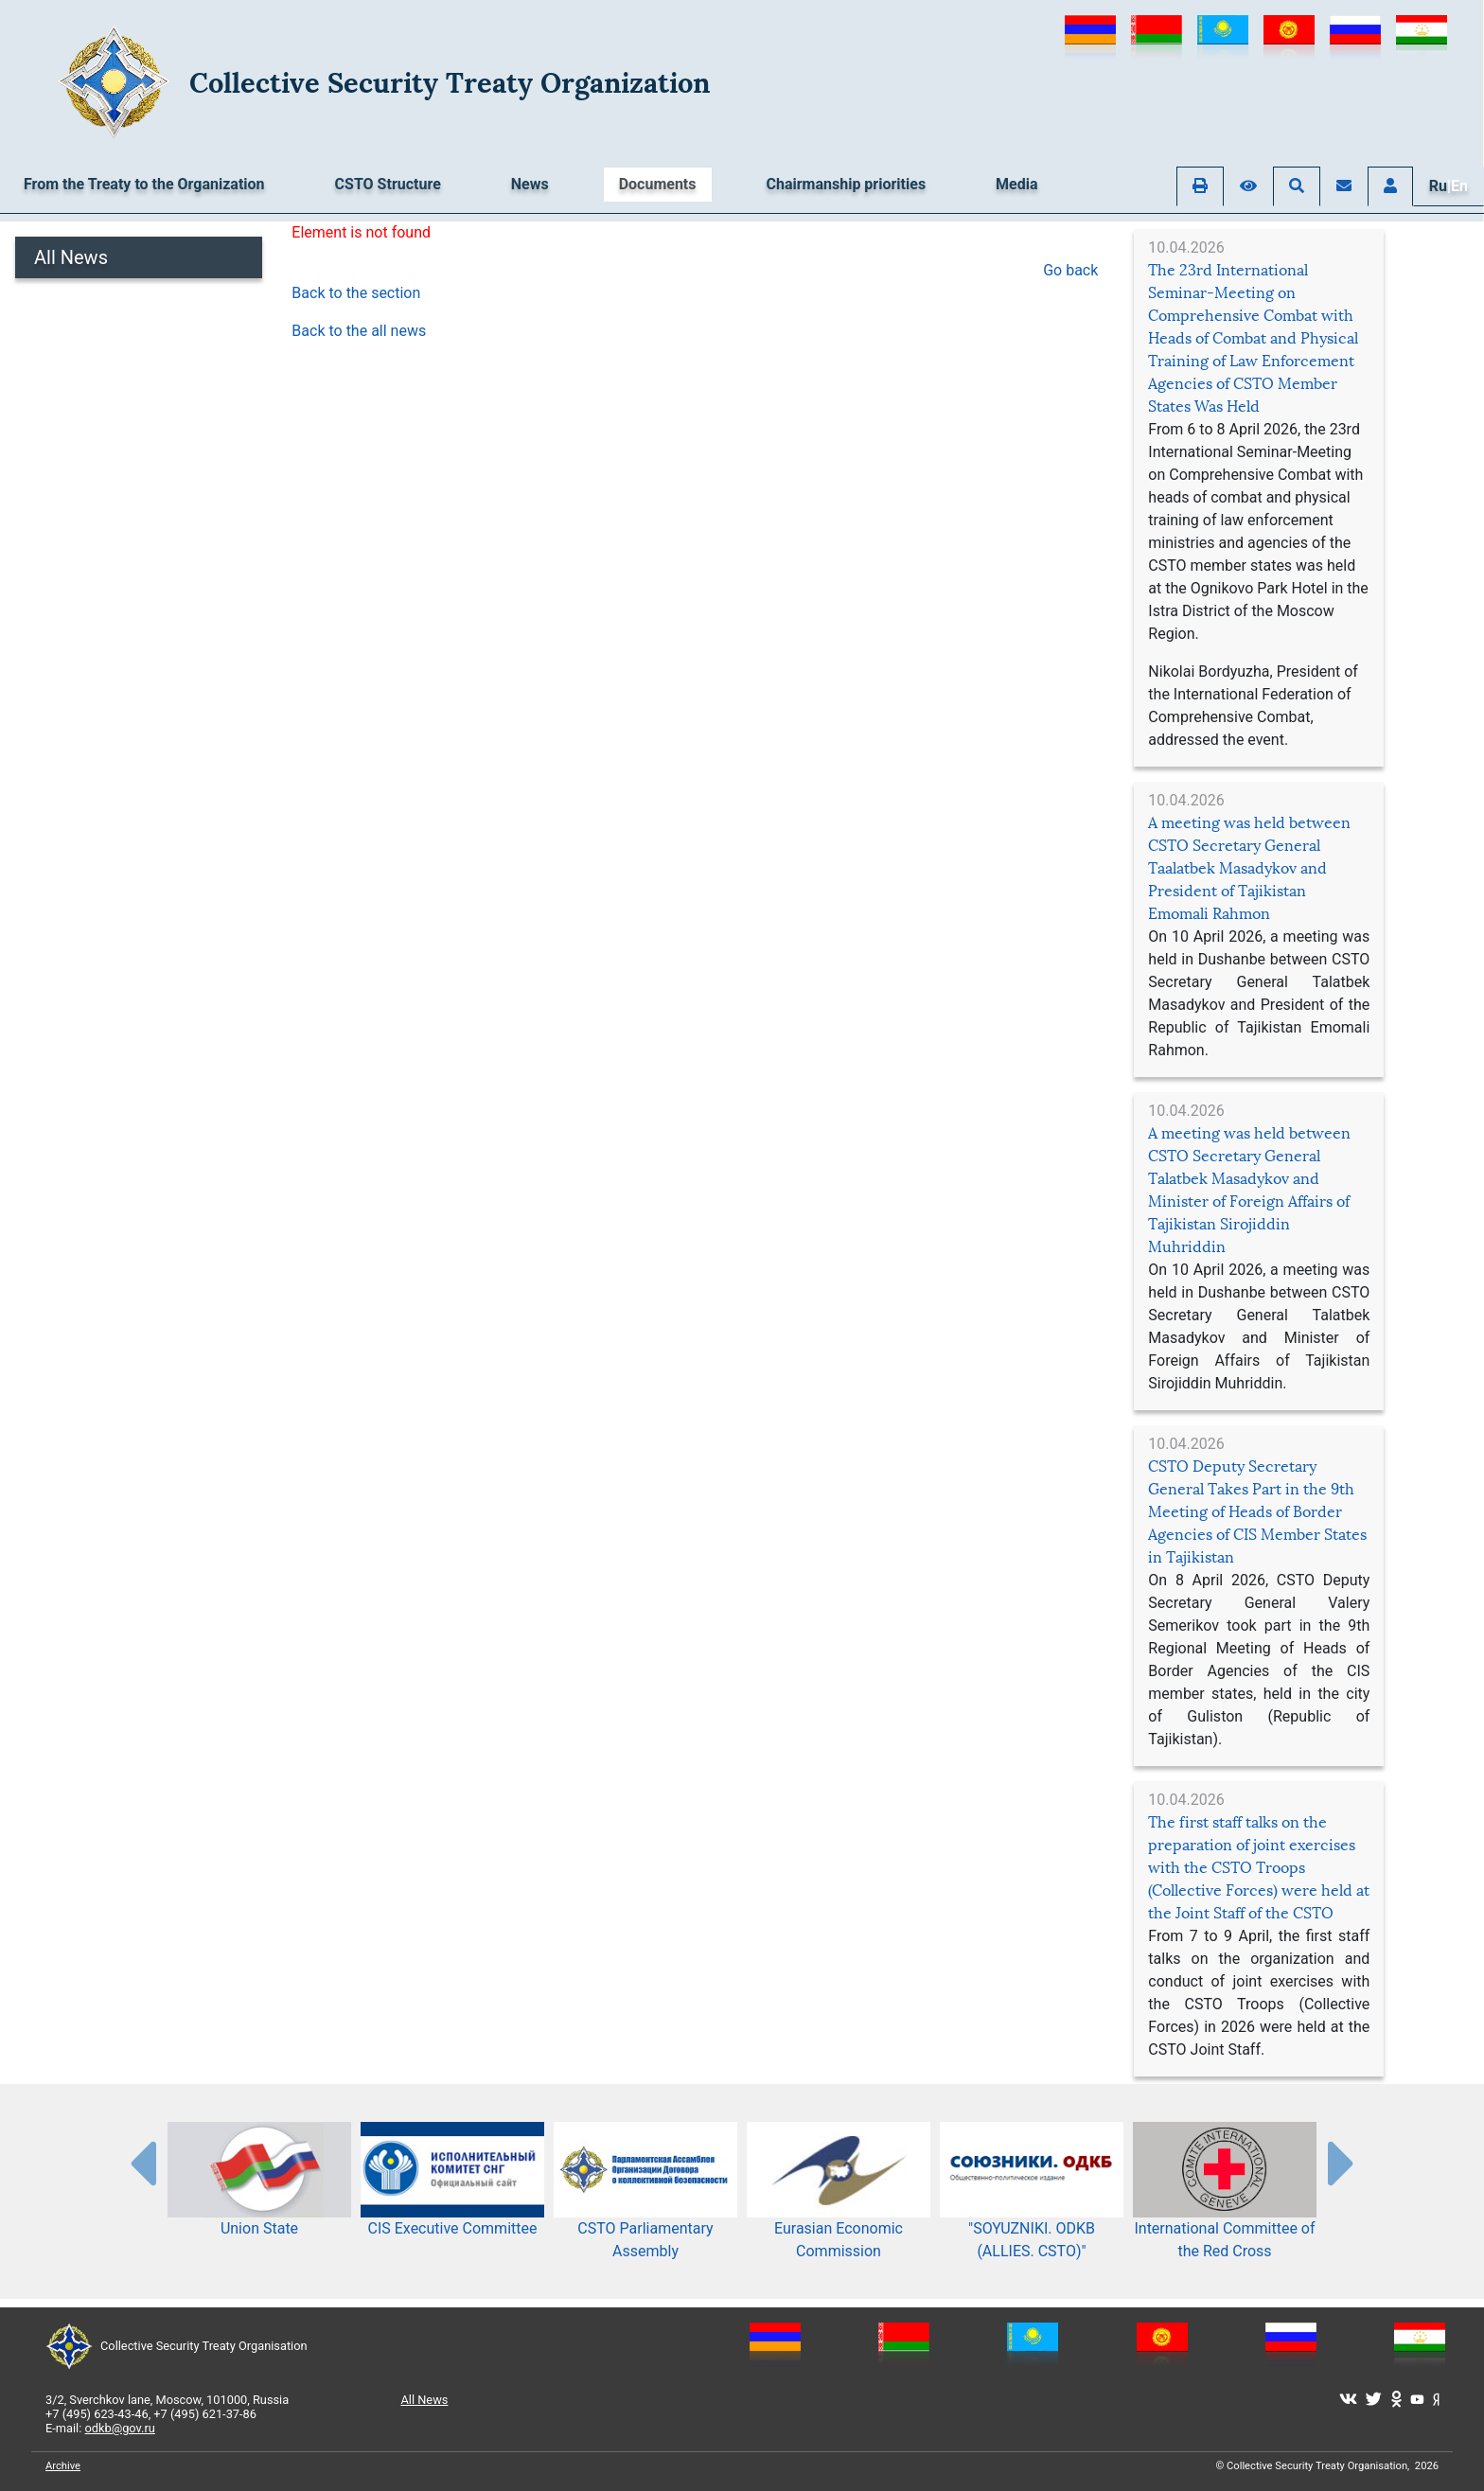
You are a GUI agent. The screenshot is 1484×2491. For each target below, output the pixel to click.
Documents (658, 184)
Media (1016, 184)
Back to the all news (359, 331)
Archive (62, 2466)
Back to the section (356, 293)
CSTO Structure (388, 184)
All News (71, 257)
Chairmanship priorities (847, 184)
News (530, 184)
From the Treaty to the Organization (144, 184)
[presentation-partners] (142, 2162)
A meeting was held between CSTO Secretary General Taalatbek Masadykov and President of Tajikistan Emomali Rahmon (1249, 868)
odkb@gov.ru (120, 2428)
